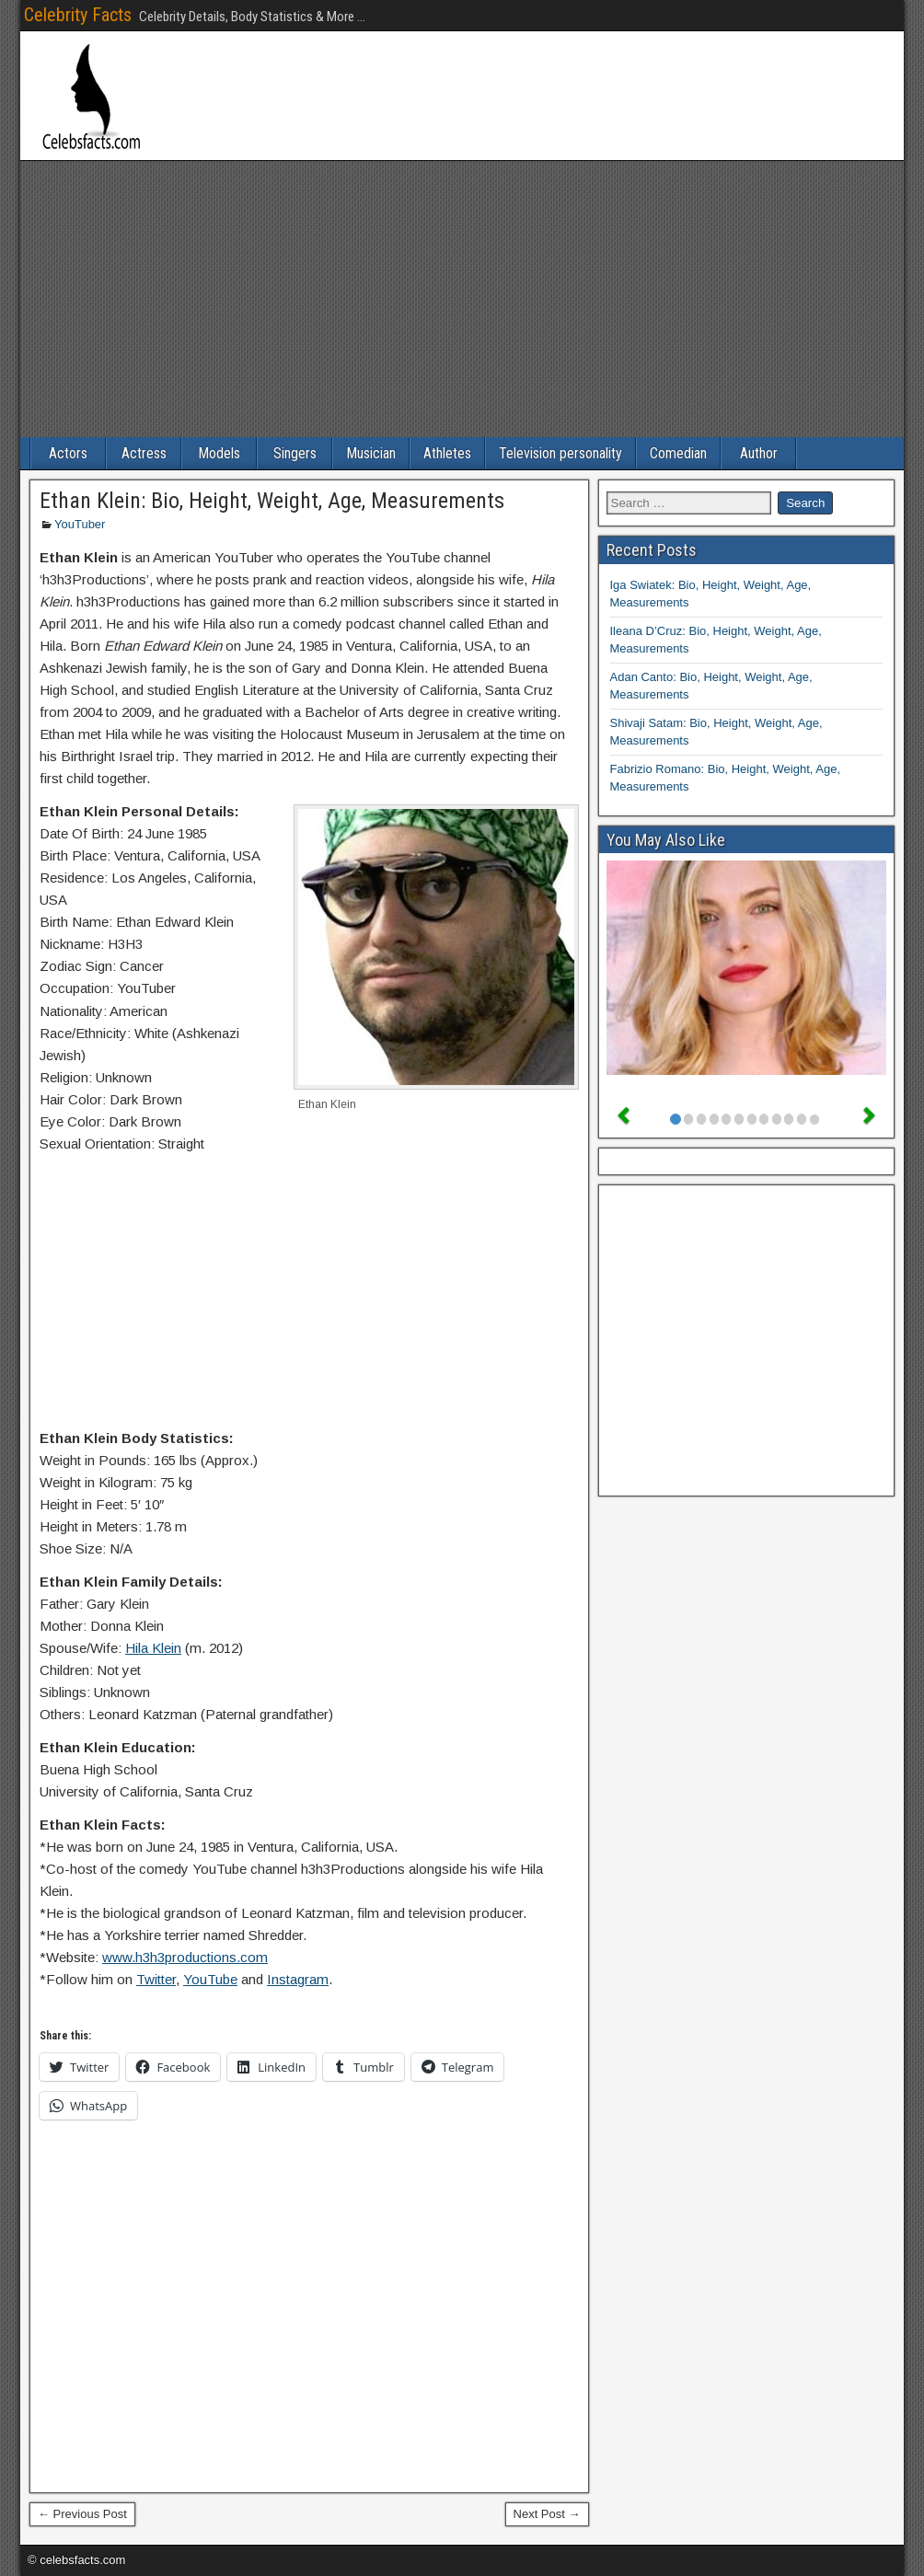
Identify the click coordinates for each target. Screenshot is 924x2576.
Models (219, 453)
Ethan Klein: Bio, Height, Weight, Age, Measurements (272, 501)
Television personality (560, 453)
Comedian (678, 453)
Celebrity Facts (78, 15)
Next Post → (547, 2514)
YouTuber (79, 524)
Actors (68, 453)
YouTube (210, 1979)
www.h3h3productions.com (185, 1957)
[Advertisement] (462, 299)
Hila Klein (153, 1648)
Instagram (298, 1979)
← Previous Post (82, 2514)
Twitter (156, 1979)
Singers (295, 453)
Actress (144, 453)
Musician (371, 453)
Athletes (447, 453)
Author (759, 453)
